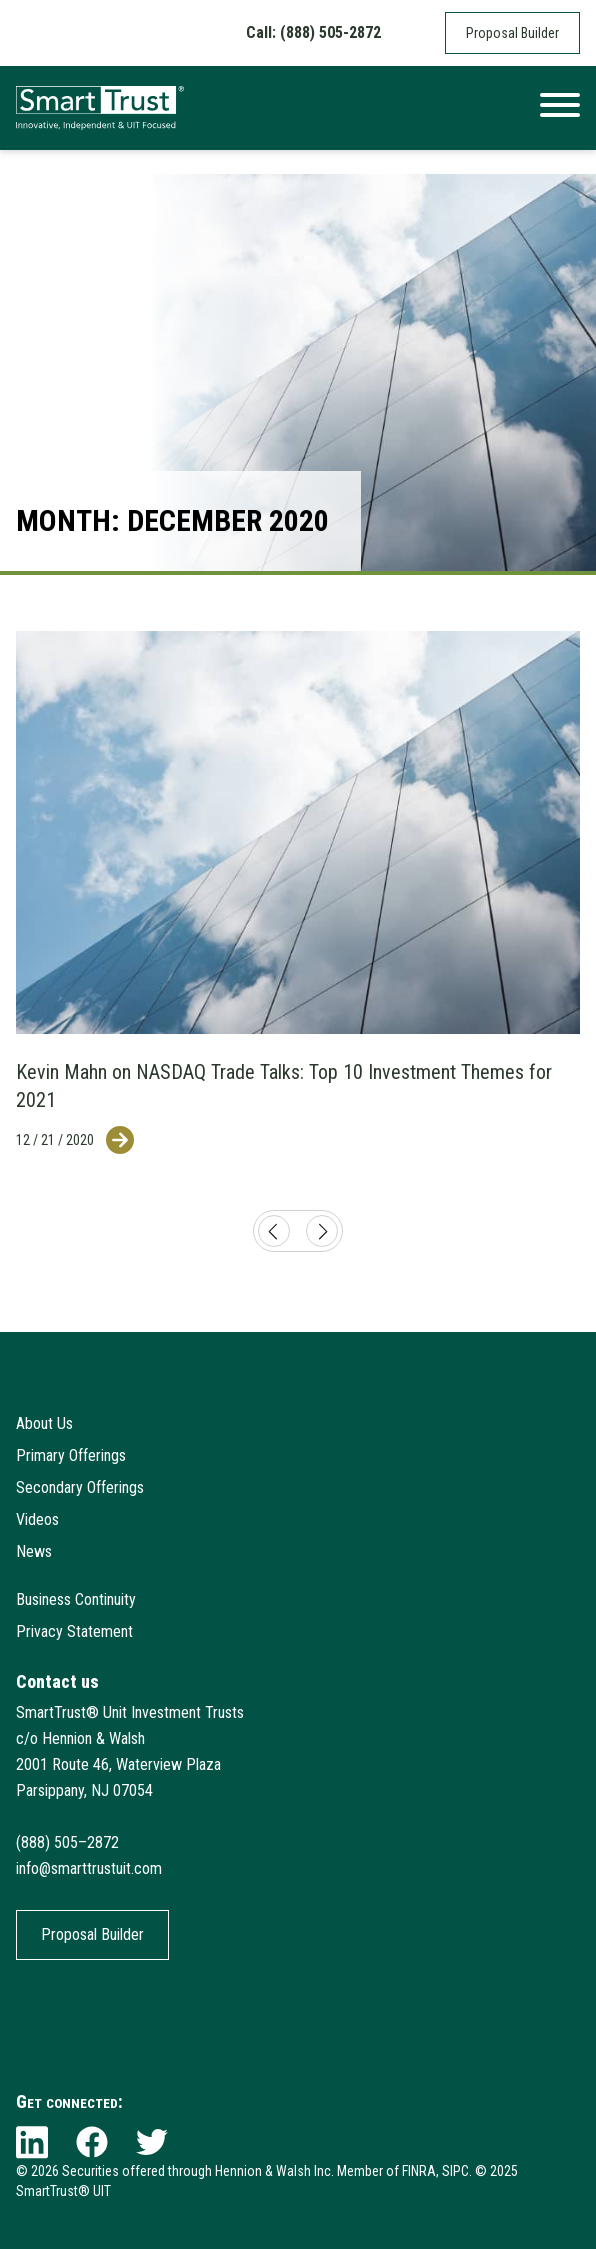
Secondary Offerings (80, 1487)
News (34, 1551)
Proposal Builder (512, 33)
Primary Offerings (71, 1455)
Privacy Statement (74, 1631)
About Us (44, 1423)
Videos (37, 1519)
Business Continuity (76, 1599)
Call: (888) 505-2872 (313, 32)
